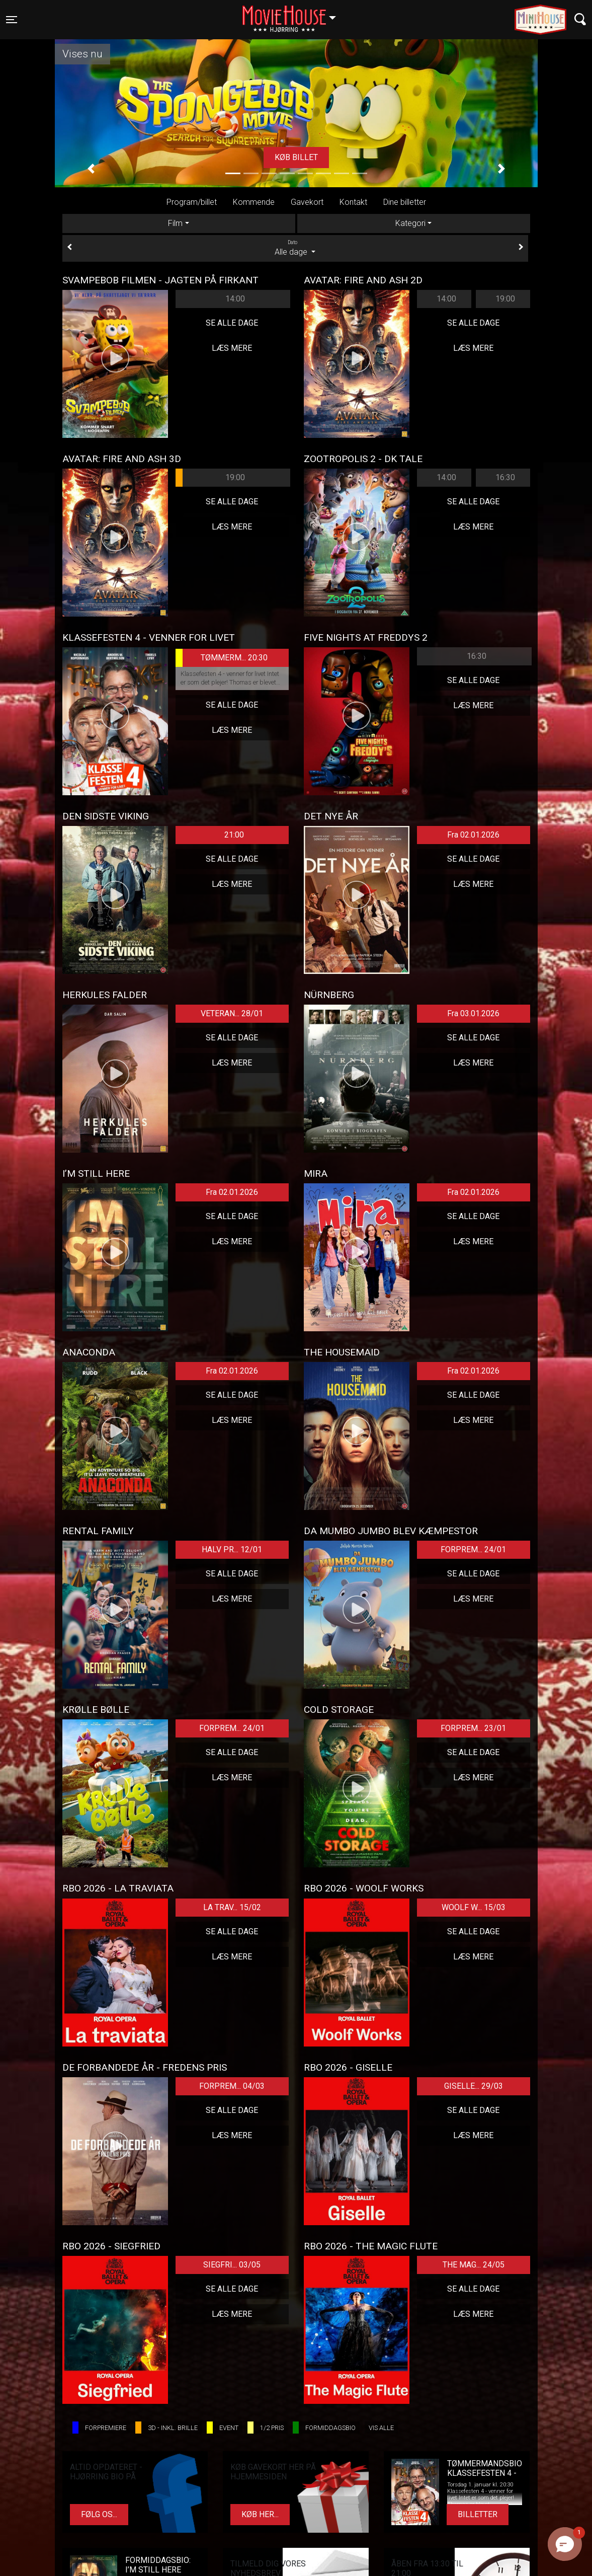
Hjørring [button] (294, 14)
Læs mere (232, 348)
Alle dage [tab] (295, 248)
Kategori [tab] (410, 223)
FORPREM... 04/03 (232, 2086)
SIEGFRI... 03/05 (232, 2264)
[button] (91, 168)
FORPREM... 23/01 (473, 1728)
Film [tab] (175, 223)
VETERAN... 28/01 (232, 1013)
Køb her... (260, 2514)
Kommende (254, 202)
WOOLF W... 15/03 (473, 1907)
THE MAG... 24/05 (473, 2264)
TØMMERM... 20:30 (222, 658)
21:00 (234, 835)
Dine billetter (404, 202)
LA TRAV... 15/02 (232, 1907)
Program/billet (191, 202)
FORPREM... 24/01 (473, 1549)
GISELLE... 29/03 (473, 2086)
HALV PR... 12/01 (232, 1549)
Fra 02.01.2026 (473, 835)
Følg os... (99, 2514)
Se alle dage (232, 323)
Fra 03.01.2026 (473, 1013)
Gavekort (307, 202)
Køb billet (296, 157)
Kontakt (353, 202)
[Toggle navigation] (11, 19)
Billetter (477, 2514)
